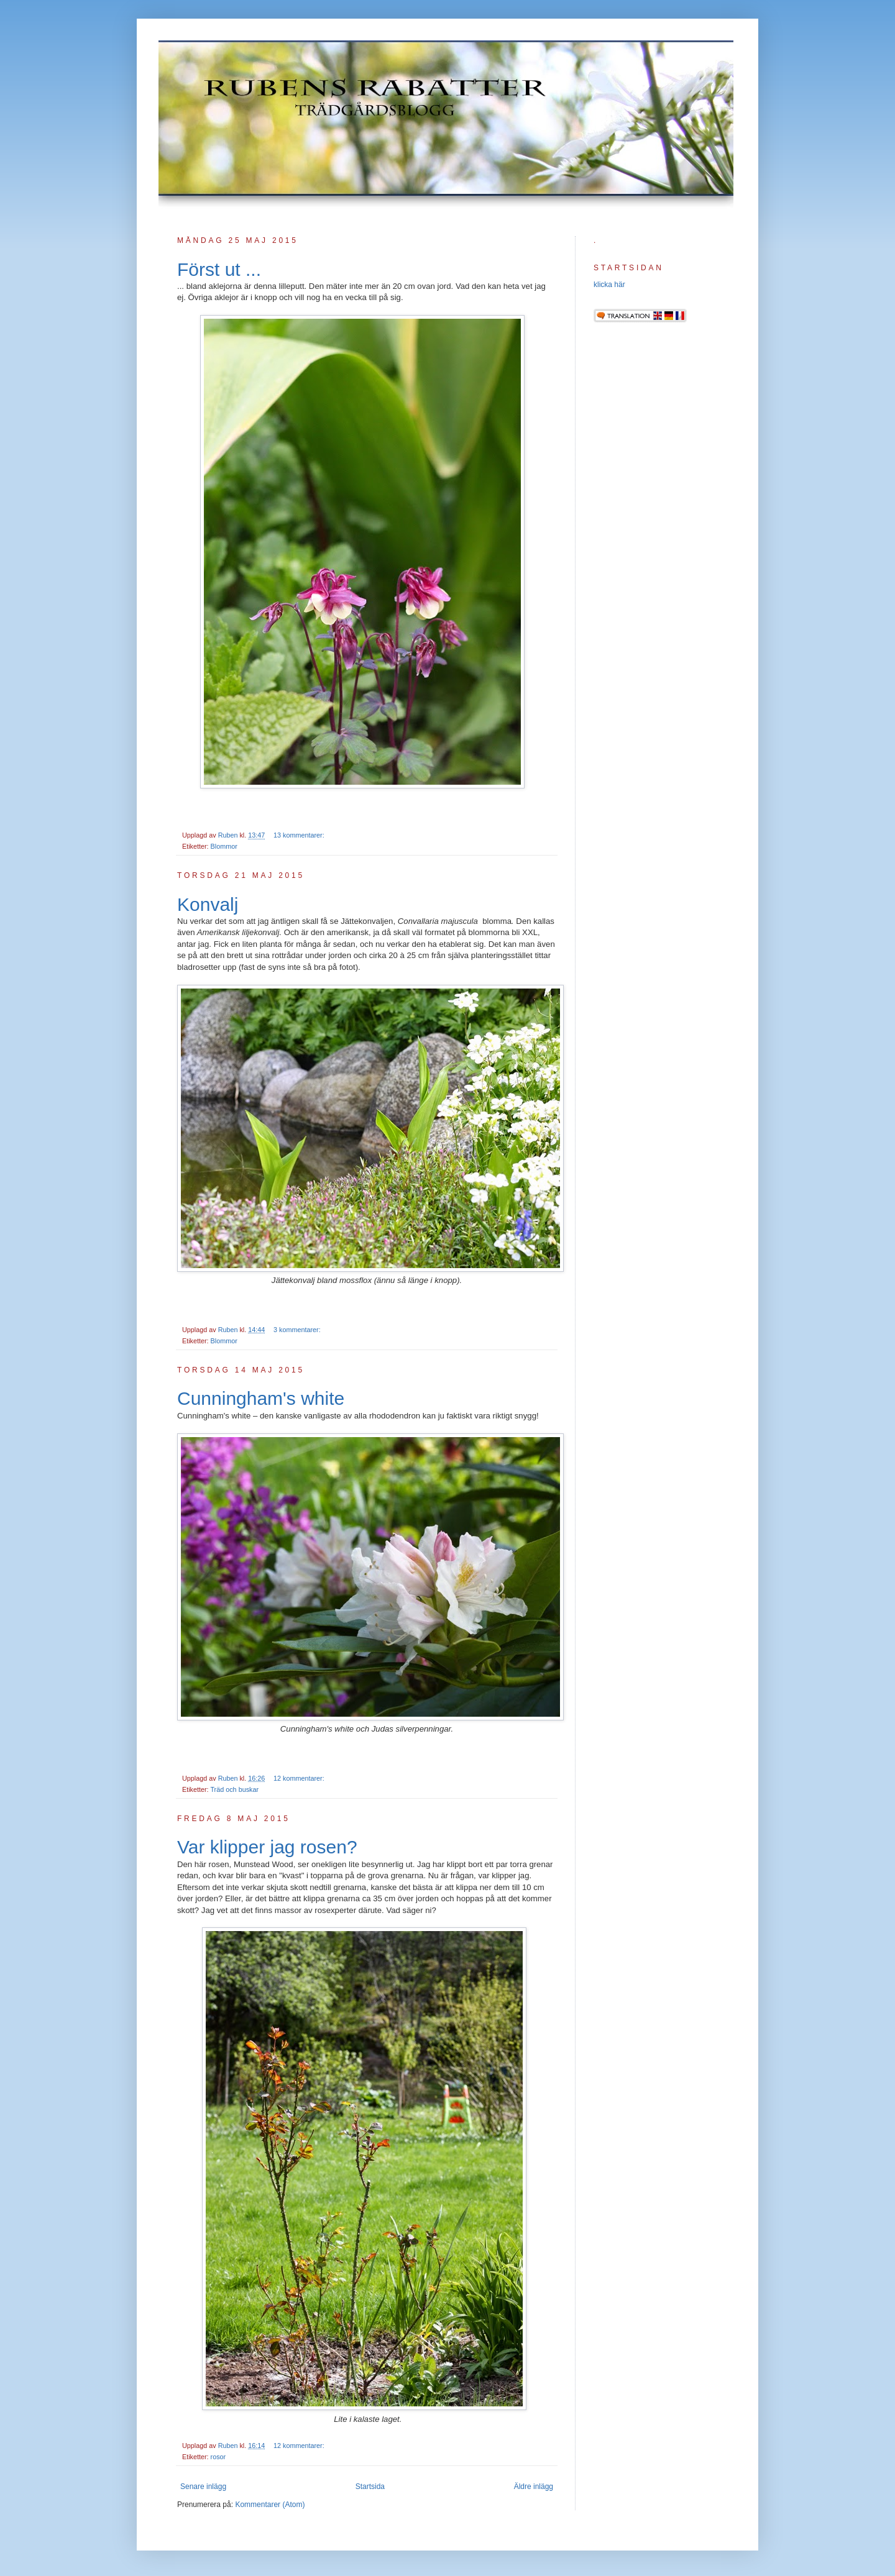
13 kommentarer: (299, 835)
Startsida (370, 2486)
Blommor (224, 846)
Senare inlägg (203, 2486)
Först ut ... (219, 269)
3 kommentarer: (298, 1329)
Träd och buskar (234, 1789)
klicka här (609, 284)
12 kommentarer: (299, 1778)
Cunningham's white (260, 1398)
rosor (218, 2456)
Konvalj (207, 904)
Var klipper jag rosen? (267, 1847)
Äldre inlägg (533, 2486)
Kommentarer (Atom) (270, 2504)
